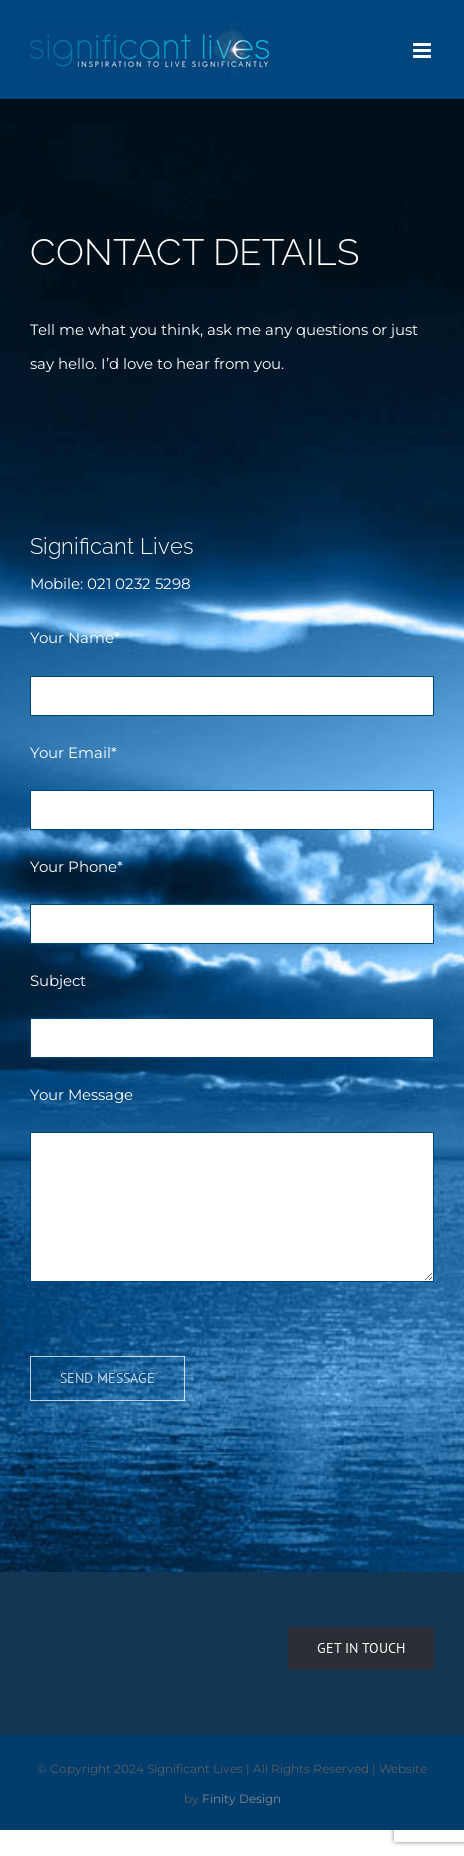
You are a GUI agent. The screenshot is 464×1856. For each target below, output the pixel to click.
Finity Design (241, 1798)
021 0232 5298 (139, 583)
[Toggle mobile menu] (423, 50)
